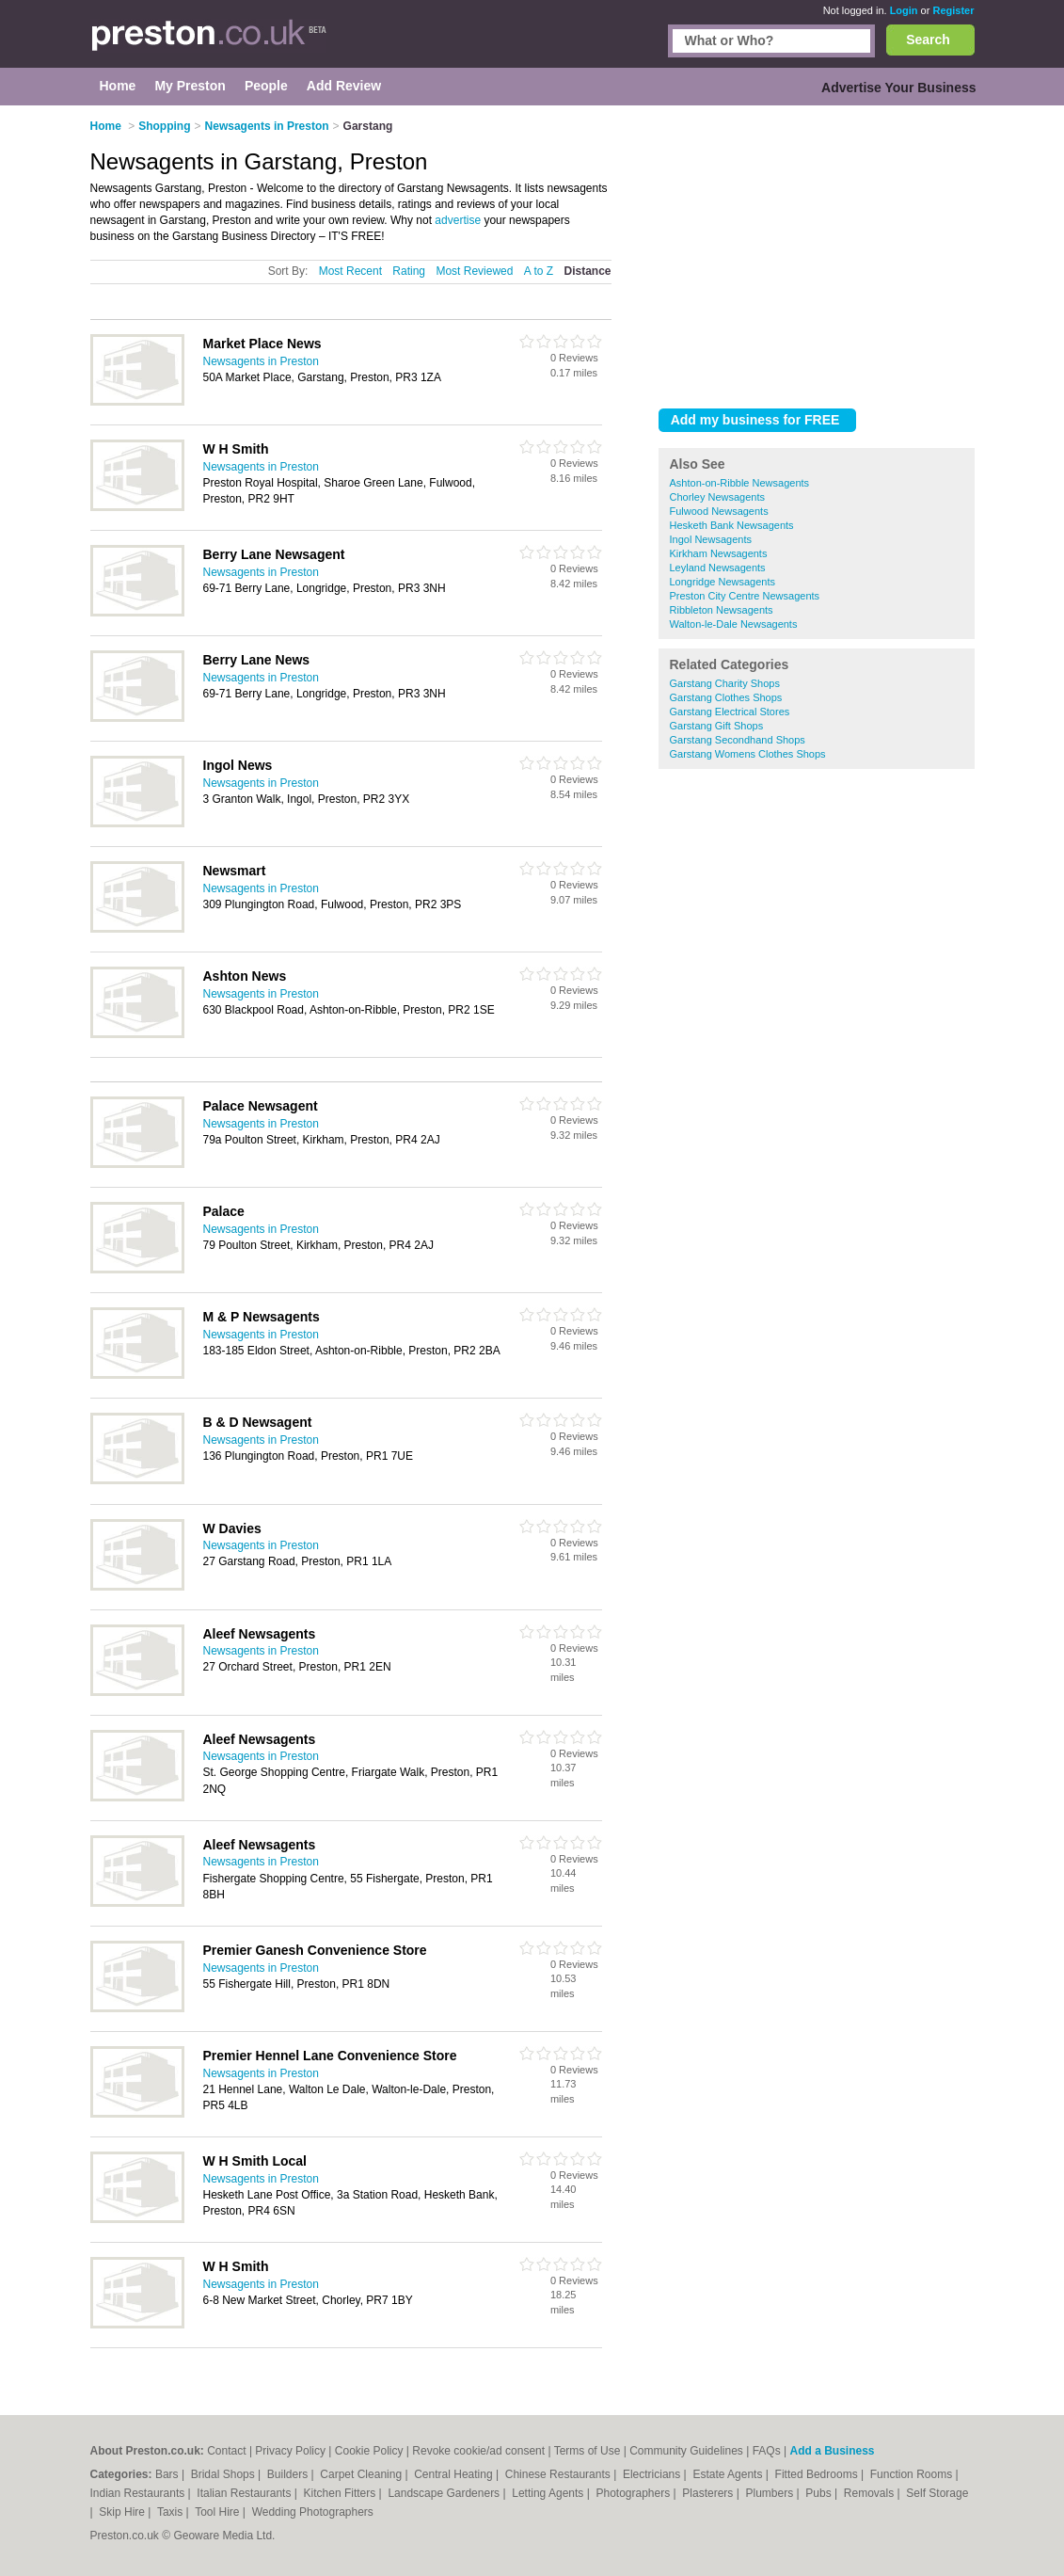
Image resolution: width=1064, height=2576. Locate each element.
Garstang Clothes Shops (726, 697)
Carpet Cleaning (362, 2474)
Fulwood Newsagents (719, 511)
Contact (226, 2450)
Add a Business (831, 2450)
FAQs (767, 2450)
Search (928, 39)
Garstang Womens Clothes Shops (748, 754)
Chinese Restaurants (559, 2474)
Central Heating (455, 2474)
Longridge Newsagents (723, 581)
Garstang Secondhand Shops (737, 739)
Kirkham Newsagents (719, 553)
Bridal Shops (224, 2474)
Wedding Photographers (312, 2512)
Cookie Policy (369, 2450)
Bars (168, 2474)
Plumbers (770, 2493)
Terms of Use (587, 2450)
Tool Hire (219, 2512)
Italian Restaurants (245, 2493)
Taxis (171, 2512)
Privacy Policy (290, 2450)
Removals (870, 2493)
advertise (458, 220)
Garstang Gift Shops (717, 725)
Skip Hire (123, 2512)
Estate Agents (728, 2474)
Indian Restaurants (139, 2493)
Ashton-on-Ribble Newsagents (740, 482)
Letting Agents (549, 2493)
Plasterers (709, 2493)
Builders (289, 2474)
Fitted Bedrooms (818, 2474)
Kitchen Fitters (341, 2493)
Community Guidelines (686, 2450)
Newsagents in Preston (261, 361)
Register (953, 10)
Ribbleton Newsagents (721, 610)
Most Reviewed (474, 271)
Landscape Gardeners (445, 2493)
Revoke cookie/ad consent (478, 2450)
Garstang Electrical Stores (730, 711)
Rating (408, 271)
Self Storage (937, 2493)
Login (904, 10)
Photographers (634, 2493)
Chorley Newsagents (718, 497)
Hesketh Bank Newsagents (732, 525)
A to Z (538, 271)
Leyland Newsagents (718, 567)
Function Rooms (913, 2474)
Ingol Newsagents (711, 539)
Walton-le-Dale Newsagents (734, 624)
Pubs (819, 2493)
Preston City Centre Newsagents (745, 595)
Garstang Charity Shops (725, 683)
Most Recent (350, 271)
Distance (587, 271)
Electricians (653, 2474)
